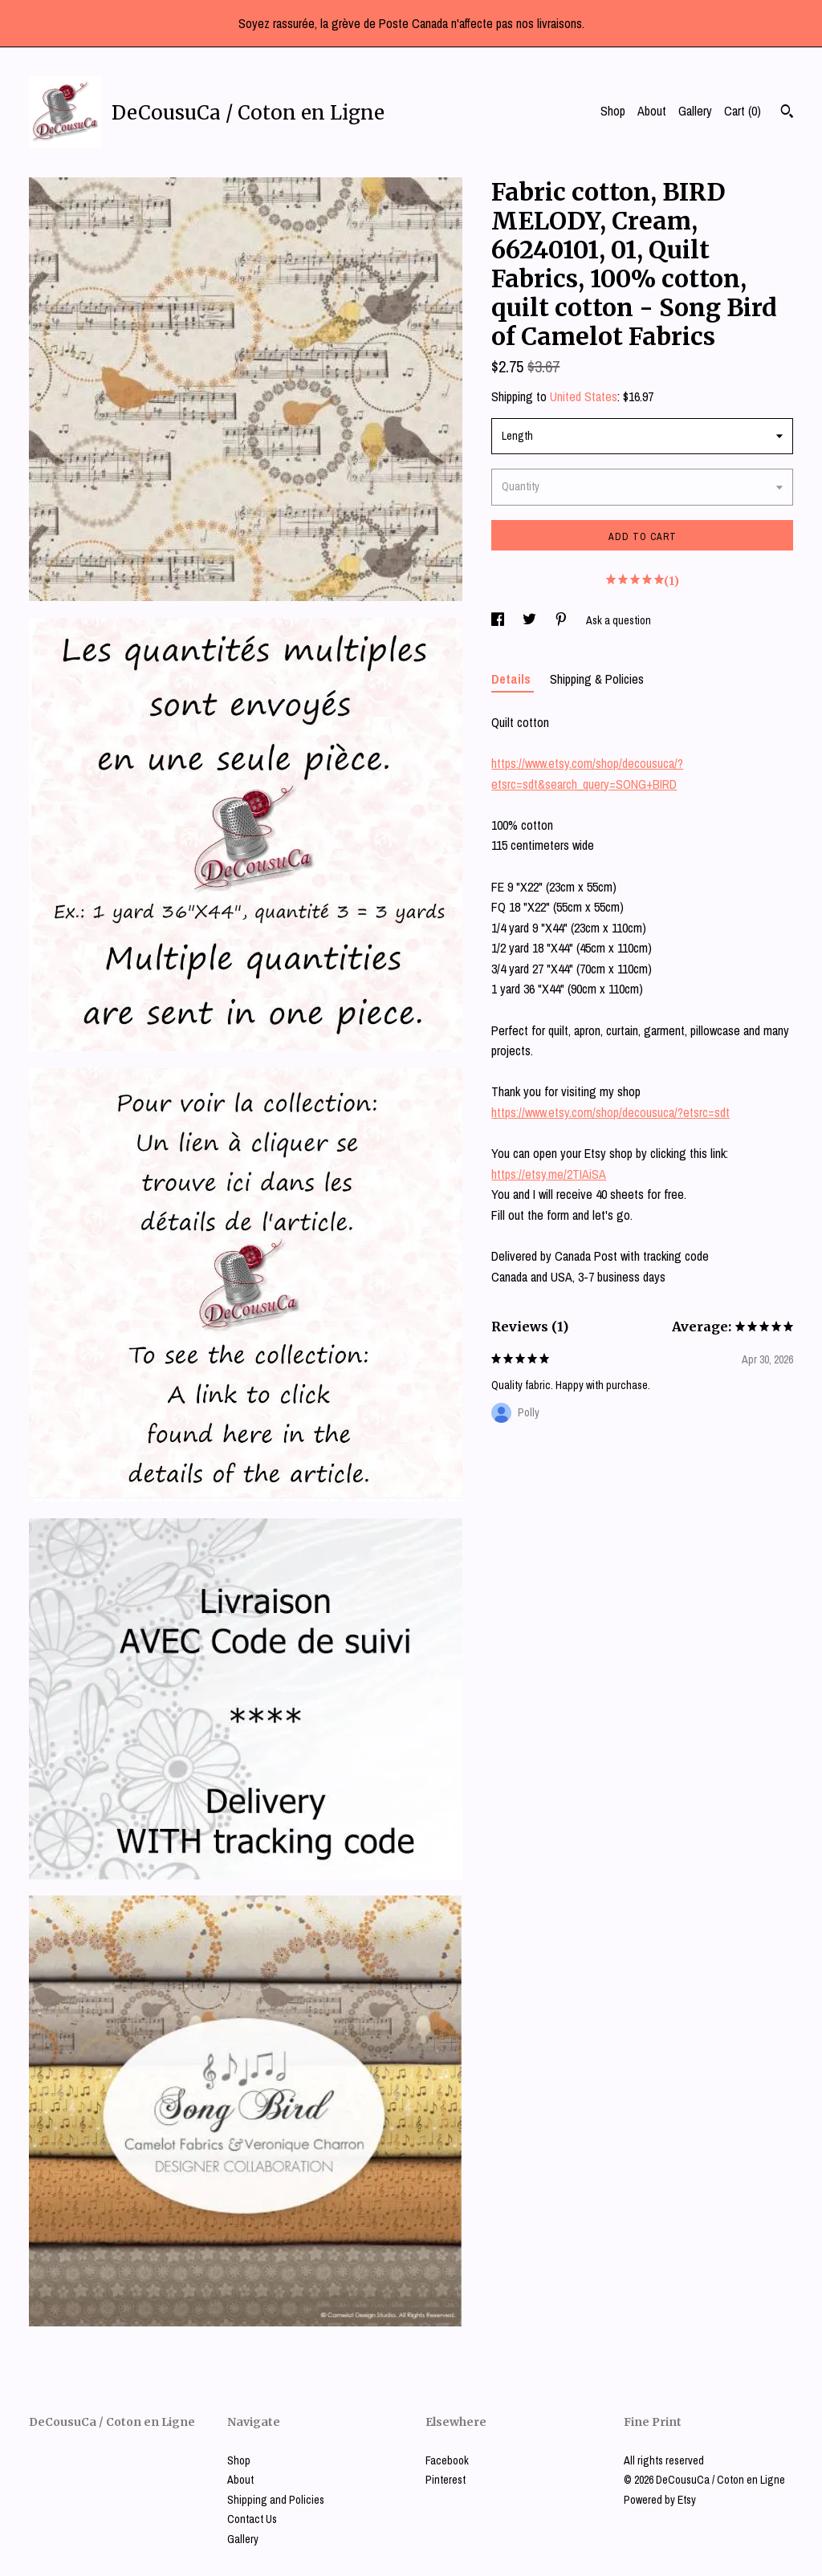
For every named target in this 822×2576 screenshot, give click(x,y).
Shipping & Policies (597, 679)
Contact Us (252, 2519)
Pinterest (445, 2479)
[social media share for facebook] (499, 620)
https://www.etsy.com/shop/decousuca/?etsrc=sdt (610, 1112)
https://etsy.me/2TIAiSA (548, 1174)
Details (512, 679)
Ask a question (618, 620)
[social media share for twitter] (531, 620)
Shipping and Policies (275, 2500)
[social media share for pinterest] (562, 620)
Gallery (695, 111)
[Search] (787, 113)
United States (583, 396)
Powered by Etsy (660, 2500)
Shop (612, 111)
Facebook (447, 2460)
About (651, 111)
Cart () (742, 111)
